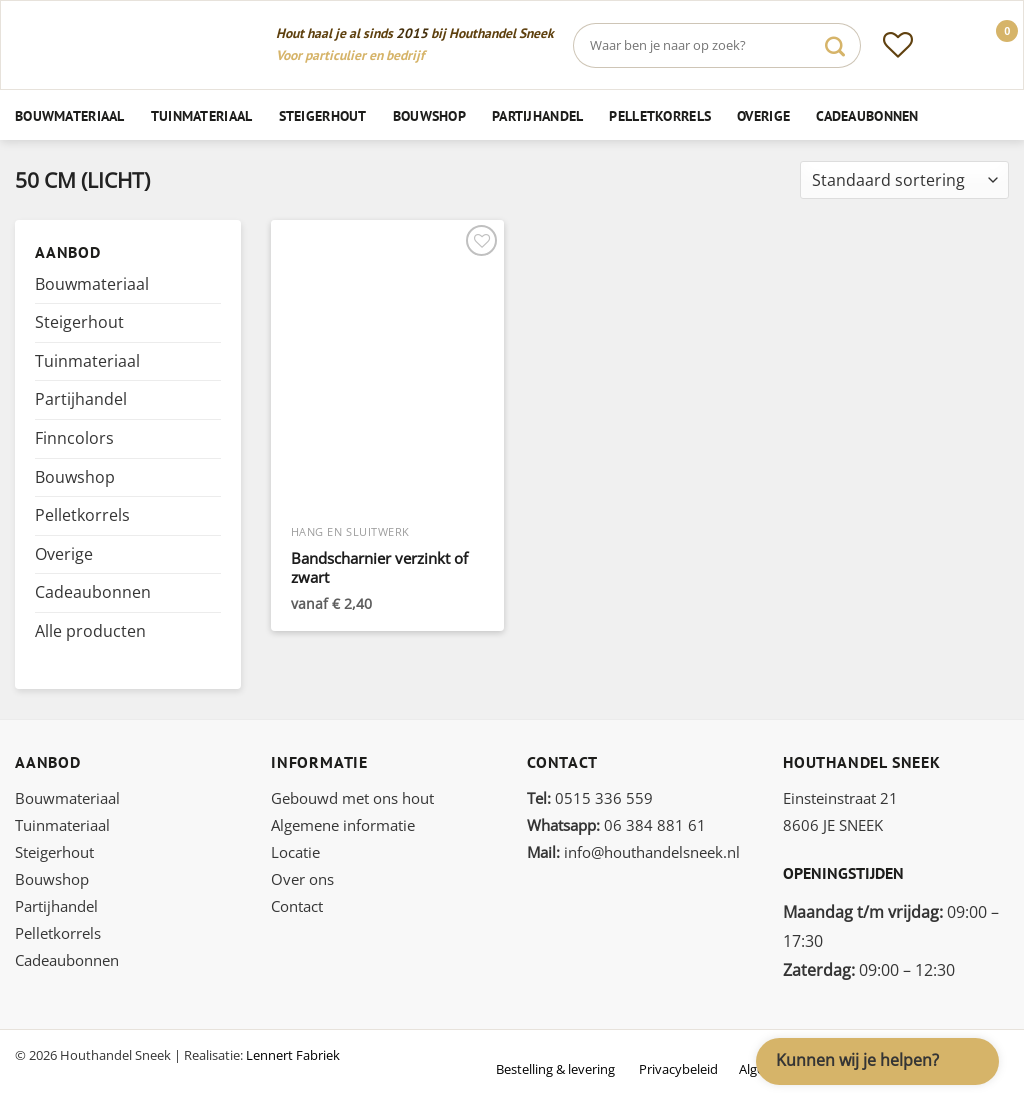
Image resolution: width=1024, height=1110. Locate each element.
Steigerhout (323, 115)
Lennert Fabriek (293, 1055)
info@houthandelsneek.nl (633, 852)
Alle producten (90, 631)
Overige (763, 115)
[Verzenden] (835, 45)
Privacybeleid (678, 1069)
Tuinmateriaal (202, 115)
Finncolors (74, 438)
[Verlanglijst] (898, 45)
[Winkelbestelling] (904, 180)
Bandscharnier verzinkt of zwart (379, 568)
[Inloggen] (944, 45)
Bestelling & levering (555, 1069)
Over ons (302, 879)
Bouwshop (429, 115)
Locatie (295, 852)
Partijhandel (537, 115)
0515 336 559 (590, 798)
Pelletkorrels (660, 115)
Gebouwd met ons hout (352, 798)
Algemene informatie (343, 825)
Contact (297, 906)
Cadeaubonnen (867, 115)
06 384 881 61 (616, 825)
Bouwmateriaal (70, 115)
